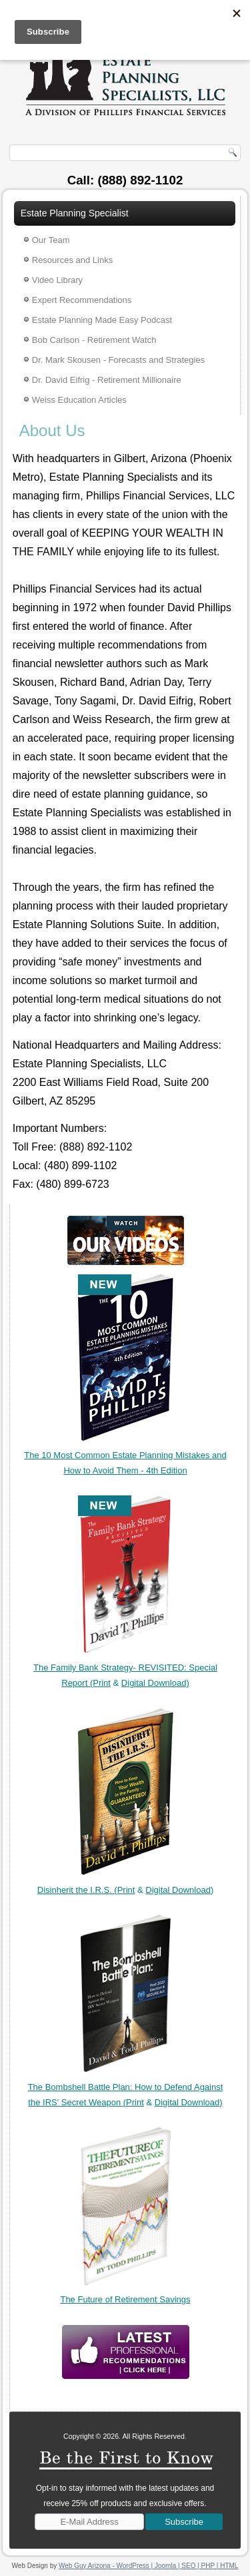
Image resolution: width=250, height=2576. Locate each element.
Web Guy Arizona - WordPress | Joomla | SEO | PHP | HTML (148, 2565)
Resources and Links (72, 260)
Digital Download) (155, 1683)
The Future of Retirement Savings (125, 2299)
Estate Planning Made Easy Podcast (102, 320)
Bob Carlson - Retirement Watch (94, 340)
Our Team (51, 240)
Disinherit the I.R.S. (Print (86, 1890)
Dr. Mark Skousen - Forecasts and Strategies (118, 360)
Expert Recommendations (82, 300)
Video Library (57, 280)
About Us (52, 430)
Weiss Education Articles (79, 400)
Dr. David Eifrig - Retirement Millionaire (106, 380)
